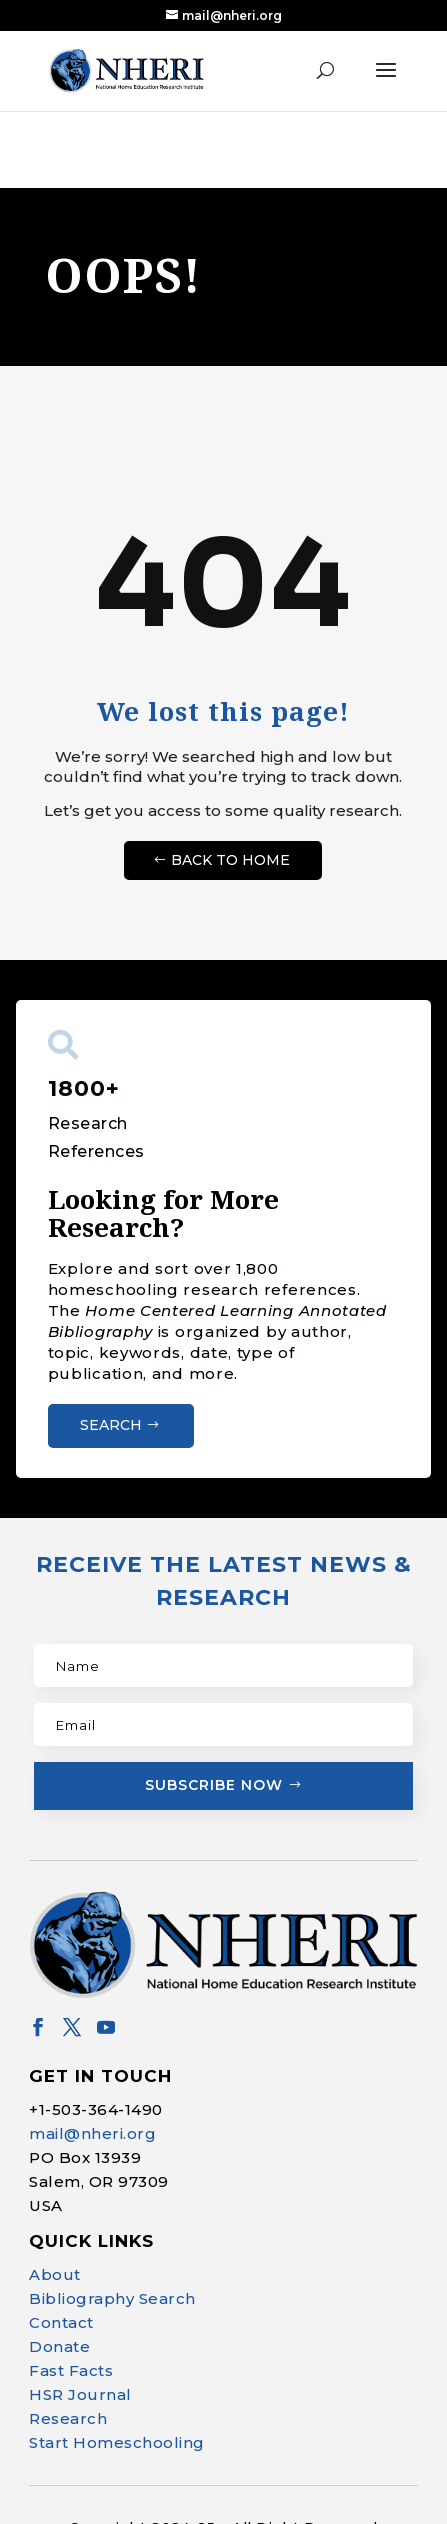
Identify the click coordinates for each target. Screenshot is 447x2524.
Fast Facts (71, 2367)
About (55, 2271)
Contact (61, 2319)
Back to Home (230, 857)
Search (111, 1422)
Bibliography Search (112, 2295)
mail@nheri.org (92, 2130)
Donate (59, 2343)
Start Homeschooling (117, 2439)
